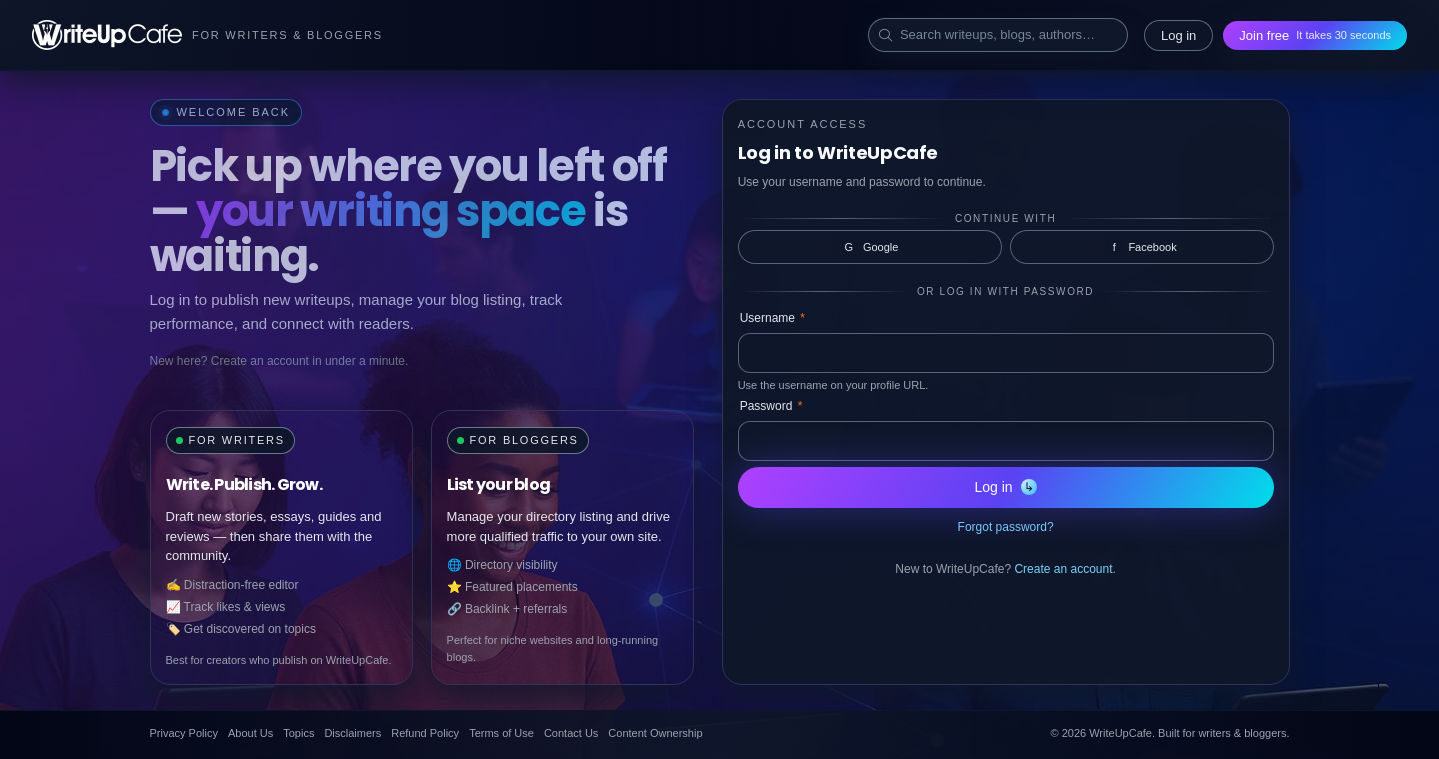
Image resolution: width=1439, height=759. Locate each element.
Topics (298, 733)
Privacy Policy (184, 733)
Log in (1178, 35)
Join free (1315, 35)
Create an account (1063, 569)
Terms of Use (501, 733)
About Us (250, 733)
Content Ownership (655, 733)
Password (771, 406)
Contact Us (571, 733)
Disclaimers (352, 733)
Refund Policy (425, 733)
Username (772, 318)
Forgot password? (1006, 527)
